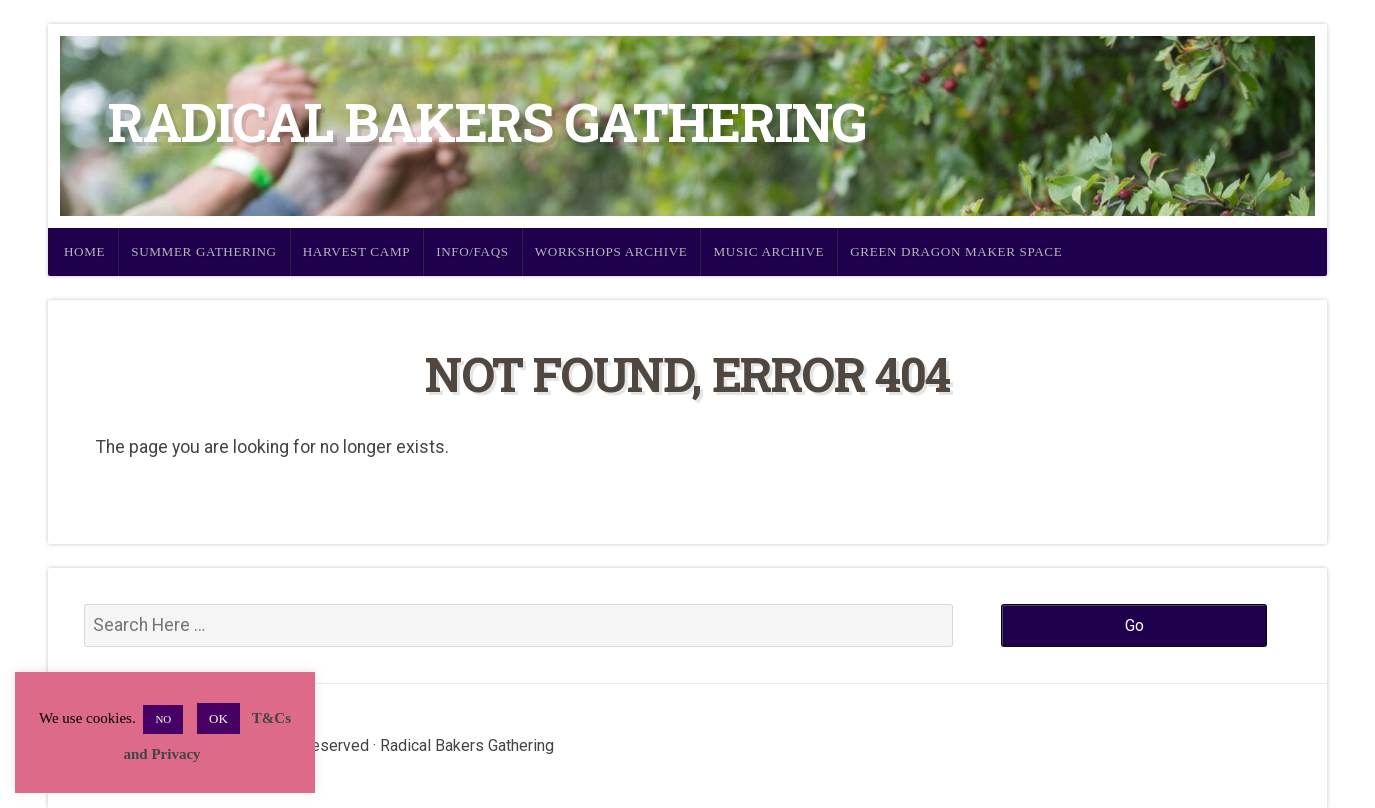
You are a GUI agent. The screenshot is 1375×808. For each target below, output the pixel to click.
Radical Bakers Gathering (487, 121)
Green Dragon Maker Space (956, 251)
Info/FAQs (472, 251)
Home (84, 251)
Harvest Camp (356, 251)
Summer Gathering (204, 251)
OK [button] (218, 718)
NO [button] (163, 719)
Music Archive (768, 251)
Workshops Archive (611, 251)
